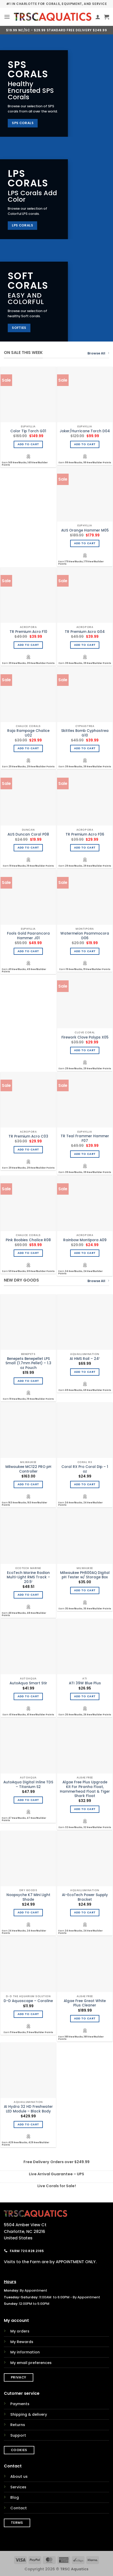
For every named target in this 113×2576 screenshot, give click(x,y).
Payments (19, 2403)
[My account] (97, 16)
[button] (7, 16)
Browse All (98, 353)
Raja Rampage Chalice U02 (28, 733)
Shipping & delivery (28, 2414)
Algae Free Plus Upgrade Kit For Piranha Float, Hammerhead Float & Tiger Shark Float (85, 1789)
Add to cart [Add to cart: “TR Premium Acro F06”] (85, 848)
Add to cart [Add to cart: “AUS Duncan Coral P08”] (28, 848)
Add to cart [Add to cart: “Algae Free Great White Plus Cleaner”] (85, 2018)
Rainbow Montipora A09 (85, 1240)
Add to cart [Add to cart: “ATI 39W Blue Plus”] (85, 1696)
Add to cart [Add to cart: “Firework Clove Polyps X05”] (85, 1050)
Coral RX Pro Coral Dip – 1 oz (84, 1469)
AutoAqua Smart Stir (28, 1683)
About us (19, 2476)
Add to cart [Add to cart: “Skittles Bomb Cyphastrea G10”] (85, 748)
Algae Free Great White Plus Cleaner (85, 2003)
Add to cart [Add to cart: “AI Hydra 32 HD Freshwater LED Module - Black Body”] (28, 2124)
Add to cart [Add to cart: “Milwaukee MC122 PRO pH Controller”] (28, 1484)
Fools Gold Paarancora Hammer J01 (28, 935)
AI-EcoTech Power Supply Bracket (85, 1897)
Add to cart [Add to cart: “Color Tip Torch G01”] (28, 444)
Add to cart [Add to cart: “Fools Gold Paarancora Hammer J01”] (28, 951)
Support (18, 2435)
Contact (18, 2508)
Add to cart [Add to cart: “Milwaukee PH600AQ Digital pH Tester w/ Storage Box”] (85, 1590)
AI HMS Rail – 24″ (85, 1359)
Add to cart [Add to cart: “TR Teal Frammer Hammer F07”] (85, 1154)
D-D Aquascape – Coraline (28, 2001)
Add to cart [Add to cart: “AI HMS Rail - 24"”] (85, 1372)
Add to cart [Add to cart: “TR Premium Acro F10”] (28, 645)
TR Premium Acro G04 (85, 632)
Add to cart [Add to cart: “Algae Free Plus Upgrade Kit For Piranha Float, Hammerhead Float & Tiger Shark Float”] (85, 1809)
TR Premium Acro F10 (28, 632)
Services (18, 2487)
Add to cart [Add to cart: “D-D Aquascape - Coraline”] (28, 2014)
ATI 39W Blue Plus (85, 1683)
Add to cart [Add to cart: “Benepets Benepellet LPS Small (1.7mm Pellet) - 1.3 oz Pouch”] (28, 1381)
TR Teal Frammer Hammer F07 (85, 1138)
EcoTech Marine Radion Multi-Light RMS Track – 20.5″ (28, 1577)
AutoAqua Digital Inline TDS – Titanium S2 (28, 1784)
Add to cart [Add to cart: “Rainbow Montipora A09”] (85, 1253)
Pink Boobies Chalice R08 (28, 1240)
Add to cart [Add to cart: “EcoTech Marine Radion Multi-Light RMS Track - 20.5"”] (28, 1595)
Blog (14, 2497)
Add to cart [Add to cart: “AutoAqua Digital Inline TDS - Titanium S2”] (28, 1800)
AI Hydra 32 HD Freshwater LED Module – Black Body (28, 2108)
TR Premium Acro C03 (28, 1136)
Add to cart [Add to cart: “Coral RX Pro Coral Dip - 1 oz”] (85, 1484)
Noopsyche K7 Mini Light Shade (28, 1897)
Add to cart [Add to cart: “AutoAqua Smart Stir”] (28, 1696)
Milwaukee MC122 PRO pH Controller (28, 1469)
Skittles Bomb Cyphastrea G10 (85, 733)
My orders (19, 2331)
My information (25, 2352)
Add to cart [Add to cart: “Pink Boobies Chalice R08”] (28, 1253)
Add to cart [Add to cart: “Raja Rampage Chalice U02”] (28, 748)
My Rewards (21, 2341)
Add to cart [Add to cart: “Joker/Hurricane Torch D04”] (85, 444)
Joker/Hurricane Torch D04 (85, 431)
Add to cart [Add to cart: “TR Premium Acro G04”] (85, 645)
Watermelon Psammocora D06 (84, 935)
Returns (17, 2424)
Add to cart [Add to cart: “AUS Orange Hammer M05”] (85, 543)
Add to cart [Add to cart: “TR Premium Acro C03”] (28, 1149)
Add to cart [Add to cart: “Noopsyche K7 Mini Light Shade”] (28, 1912)
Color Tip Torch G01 (28, 431)
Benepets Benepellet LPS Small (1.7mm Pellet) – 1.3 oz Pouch (28, 1363)
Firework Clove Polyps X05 (84, 1037)
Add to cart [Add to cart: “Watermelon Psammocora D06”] (85, 951)
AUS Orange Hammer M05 (85, 530)
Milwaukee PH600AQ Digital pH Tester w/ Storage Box (85, 1575)
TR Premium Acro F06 (85, 834)
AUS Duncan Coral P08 (28, 834)
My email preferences (31, 2362)
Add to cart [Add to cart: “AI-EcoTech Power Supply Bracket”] (85, 1912)
